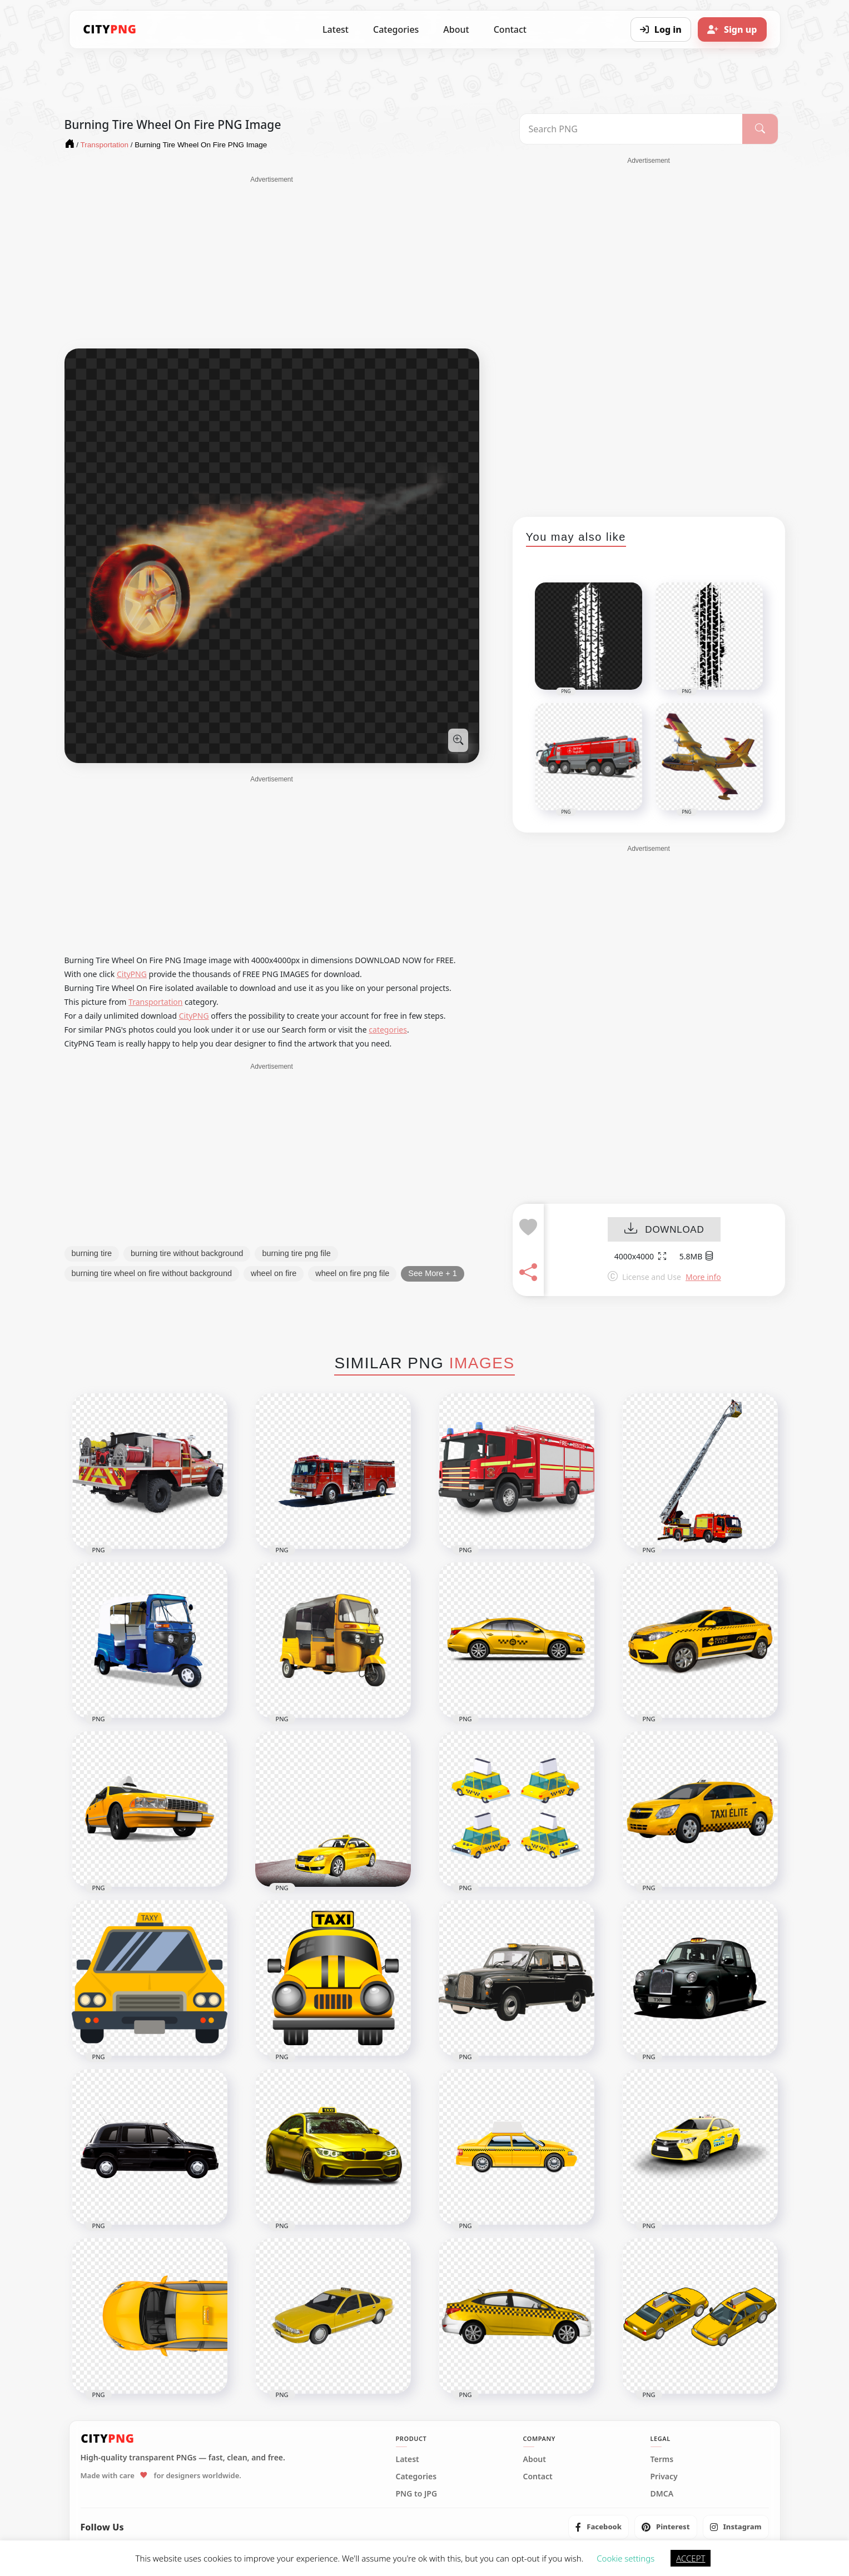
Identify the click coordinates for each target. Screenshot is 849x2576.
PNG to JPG (417, 2494)
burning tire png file (296, 1253)
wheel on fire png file (352, 1273)
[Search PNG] (631, 129)
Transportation (155, 1001)
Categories (396, 29)
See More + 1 (432, 1273)
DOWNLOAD (664, 1229)
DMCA (662, 2494)
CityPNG (132, 974)
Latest (335, 29)
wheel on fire (273, 1273)
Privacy (664, 2477)
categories (388, 1029)
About (456, 29)
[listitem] (598, 2527)
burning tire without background (187, 1253)
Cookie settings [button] (625, 2558)
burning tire (92, 1253)
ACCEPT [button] (690, 2558)
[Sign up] (732, 29)
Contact (510, 29)
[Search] (759, 129)
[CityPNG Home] (110, 29)
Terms (662, 2459)
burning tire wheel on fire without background (152, 1273)
